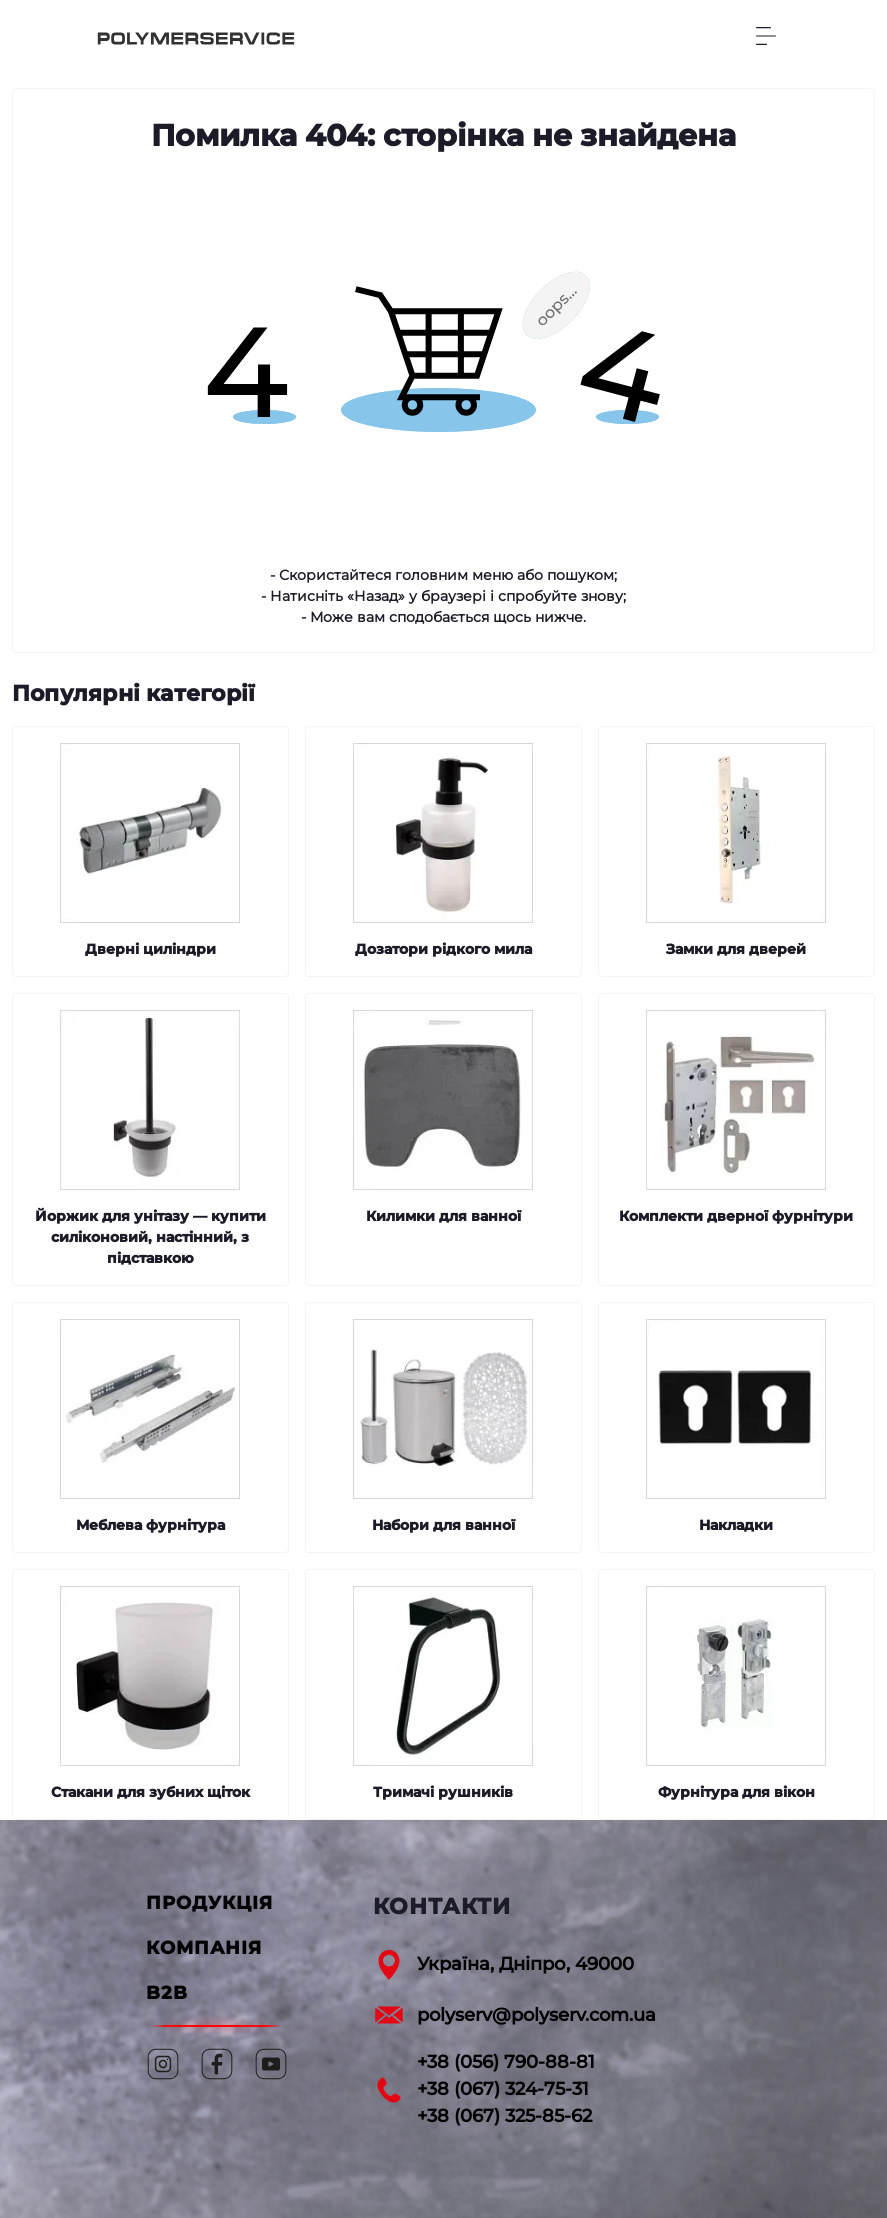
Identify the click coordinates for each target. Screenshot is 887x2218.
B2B (167, 1993)
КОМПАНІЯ (204, 1948)
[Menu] (766, 36)
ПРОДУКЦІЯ (209, 1903)
